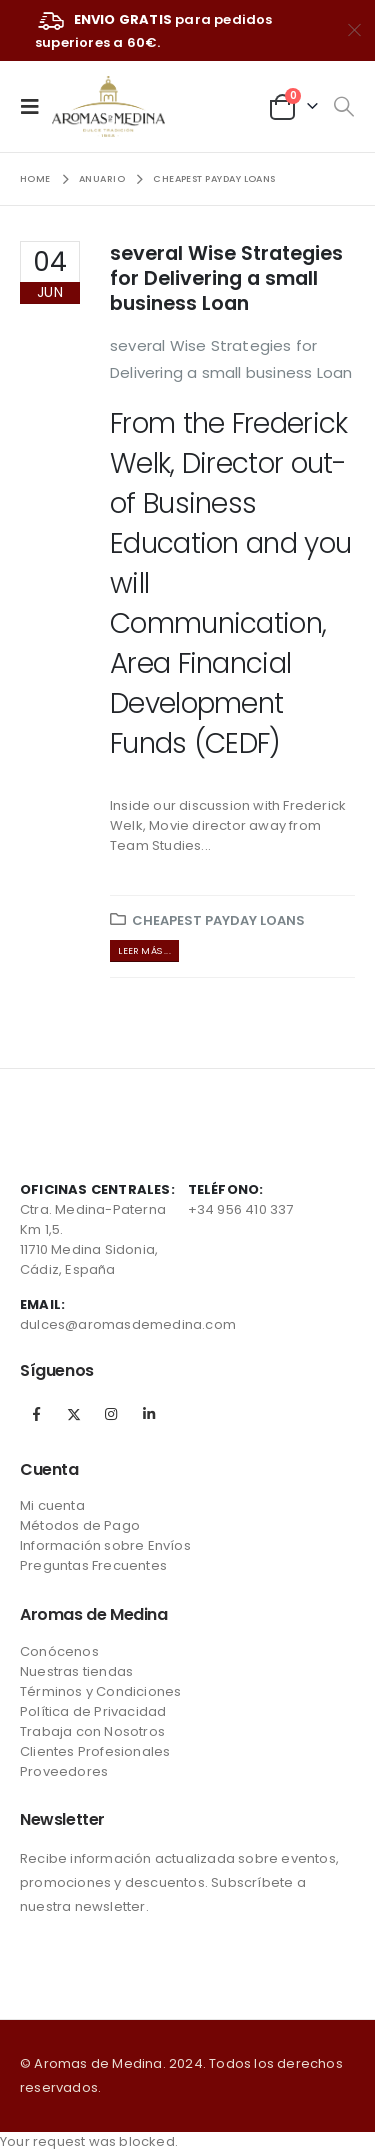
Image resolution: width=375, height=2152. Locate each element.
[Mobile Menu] (36, 106)
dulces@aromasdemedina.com (128, 1324)
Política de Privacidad (93, 1711)
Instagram (111, 1414)
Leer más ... (144, 950)
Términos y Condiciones (100, 1691)
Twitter (74, 1414)
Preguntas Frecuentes (93, 1565)
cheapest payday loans (218, 920)
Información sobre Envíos (105, 1545)
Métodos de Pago (80, 1525)
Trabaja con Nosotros (92, 1731)
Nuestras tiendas (76, 1671)
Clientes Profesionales (95, 1751)
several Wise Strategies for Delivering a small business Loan (226, 279)
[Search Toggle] (343, 107)
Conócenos (59, 1651)
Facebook (37, 1414)
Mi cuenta (52, 1505)
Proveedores (64, 1771)
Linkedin (149, 1414)
